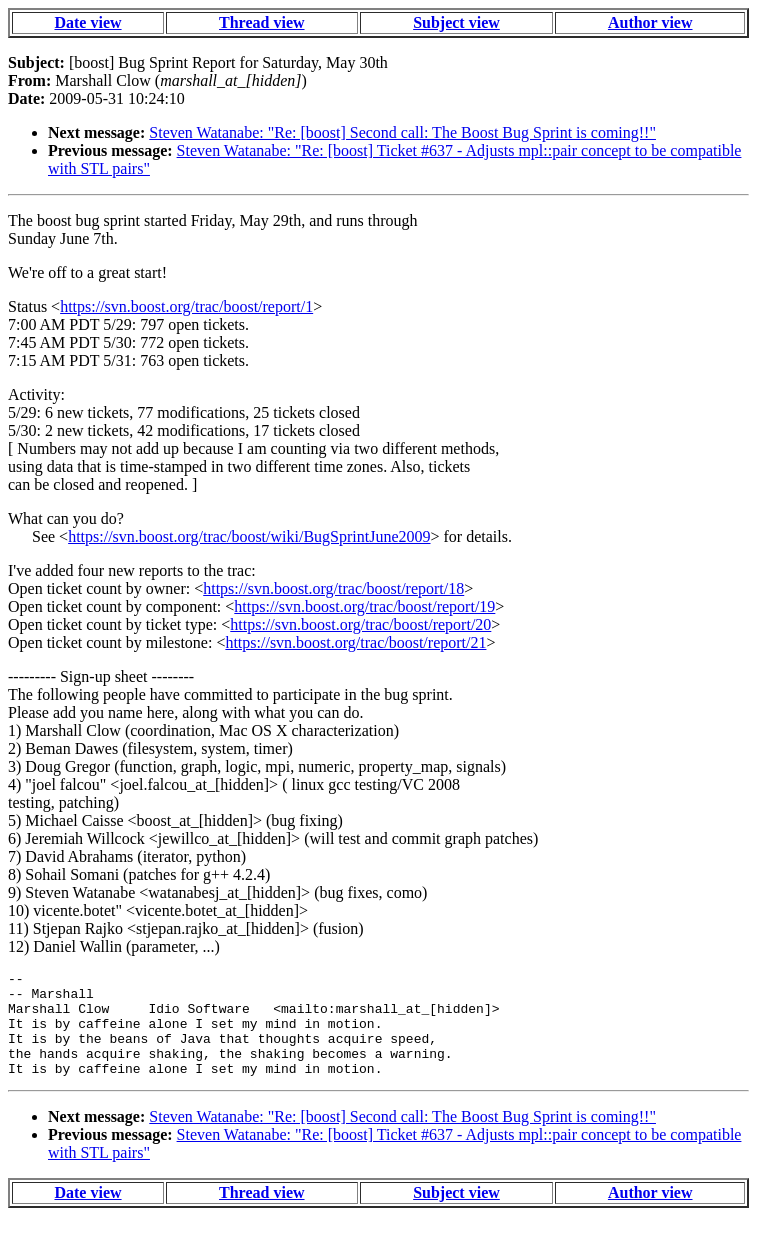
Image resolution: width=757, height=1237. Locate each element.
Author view (650, 22)
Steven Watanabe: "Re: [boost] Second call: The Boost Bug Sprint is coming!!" (402, 132)
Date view (87, 22)
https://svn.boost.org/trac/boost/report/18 (333, 588)
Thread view (261, 22)
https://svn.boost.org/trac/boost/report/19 (364, 606)
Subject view (456, 22)
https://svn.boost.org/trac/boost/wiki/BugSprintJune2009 (249, 536)
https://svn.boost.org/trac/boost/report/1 (186, 306)
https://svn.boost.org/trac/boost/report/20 (360, 624)
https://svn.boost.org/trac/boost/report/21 (355, 642)
